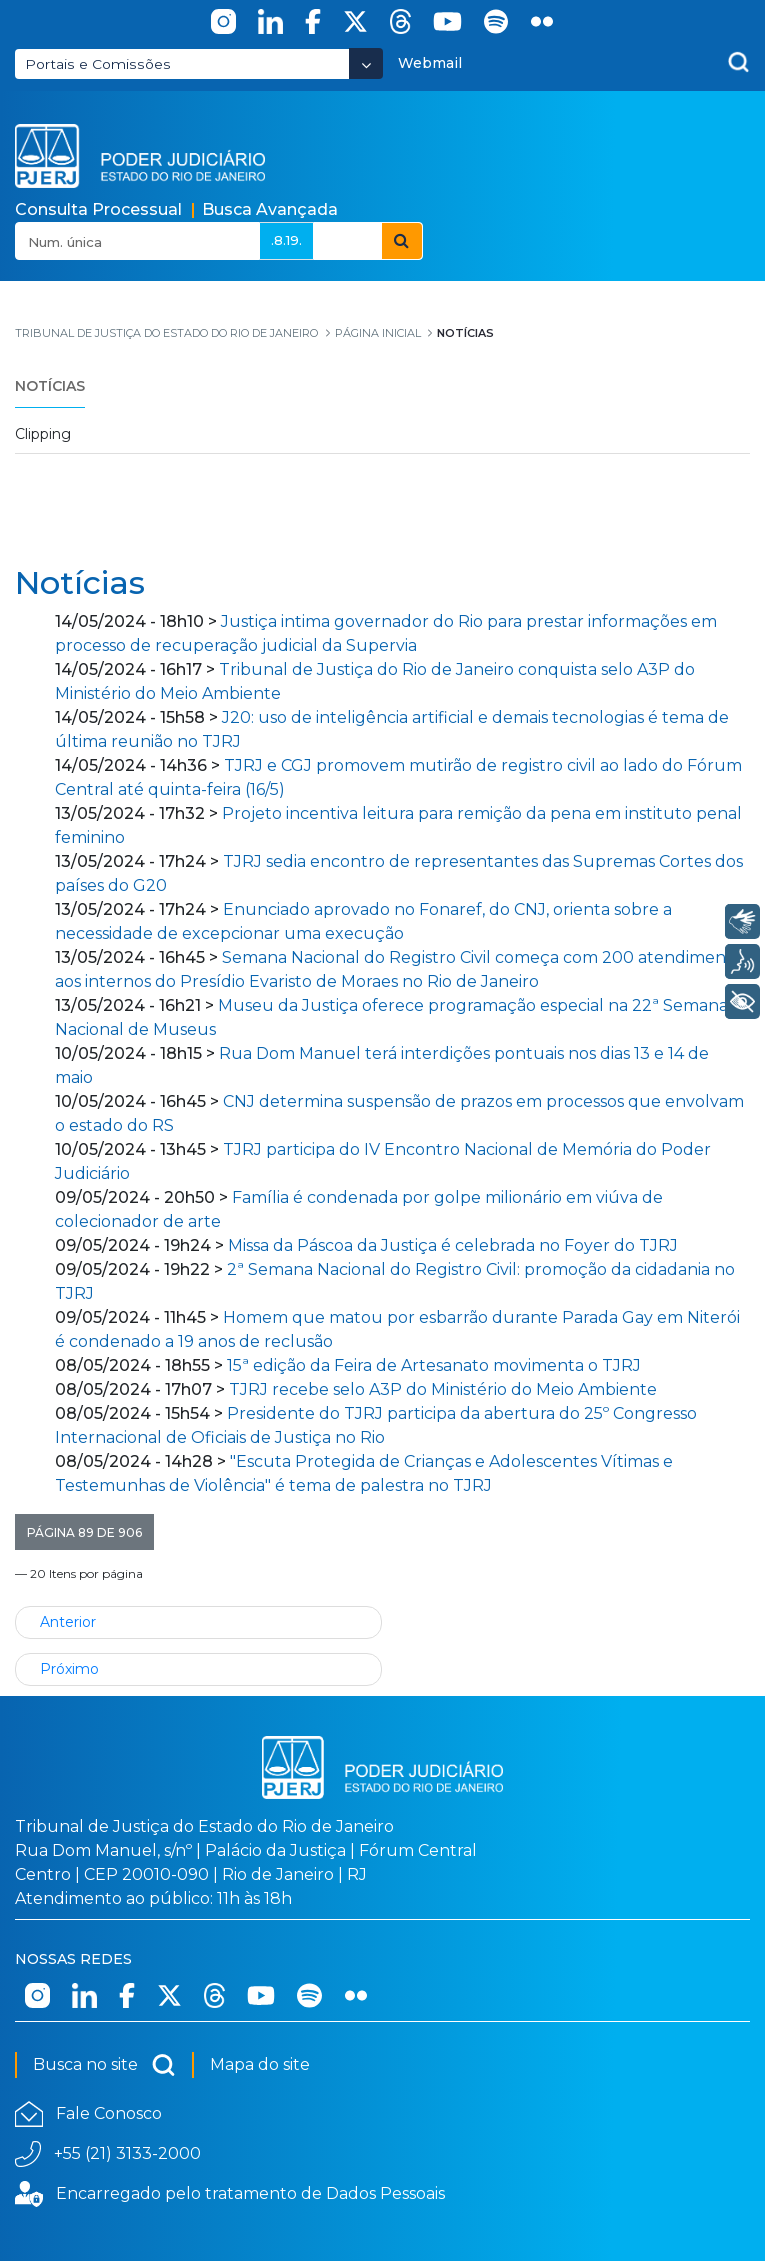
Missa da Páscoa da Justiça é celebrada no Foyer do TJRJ (453, 1245)
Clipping (43, 434)
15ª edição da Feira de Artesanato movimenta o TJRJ (434, 1365)
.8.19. (286, 240)
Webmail (430, 63)
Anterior (68, 1622)
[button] (84, 1532)
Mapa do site (260, 2064)
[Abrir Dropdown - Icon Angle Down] (366, 63)
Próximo (69, 1669)
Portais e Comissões (98, 64)
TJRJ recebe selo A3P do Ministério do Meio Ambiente (443, 1389)
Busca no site (104, 2065)
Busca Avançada (270, 209)
